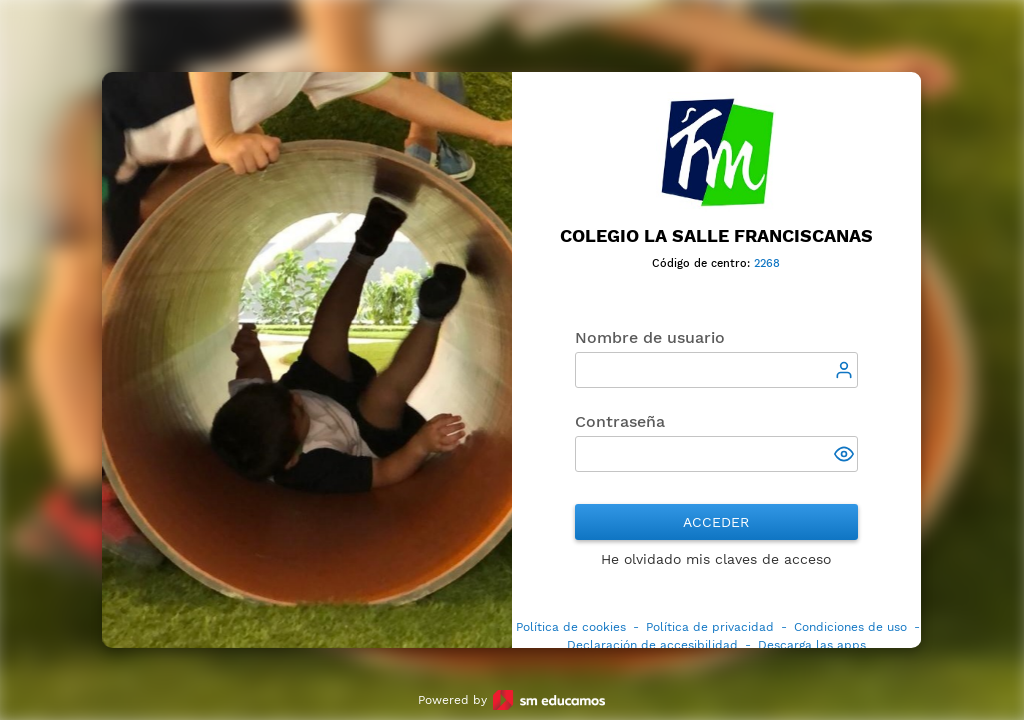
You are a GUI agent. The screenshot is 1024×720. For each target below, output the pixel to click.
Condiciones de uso (850, 627)
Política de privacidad (710, 627)
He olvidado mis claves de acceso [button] (717, 559)
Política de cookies (571, 627)
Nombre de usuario (650, 337)
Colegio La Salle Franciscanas (716, 235)
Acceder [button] (717, 522)
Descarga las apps (812, 645)
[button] (846, 456)
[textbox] (716, 370)
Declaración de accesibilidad (652, 645)
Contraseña (620, 421)
